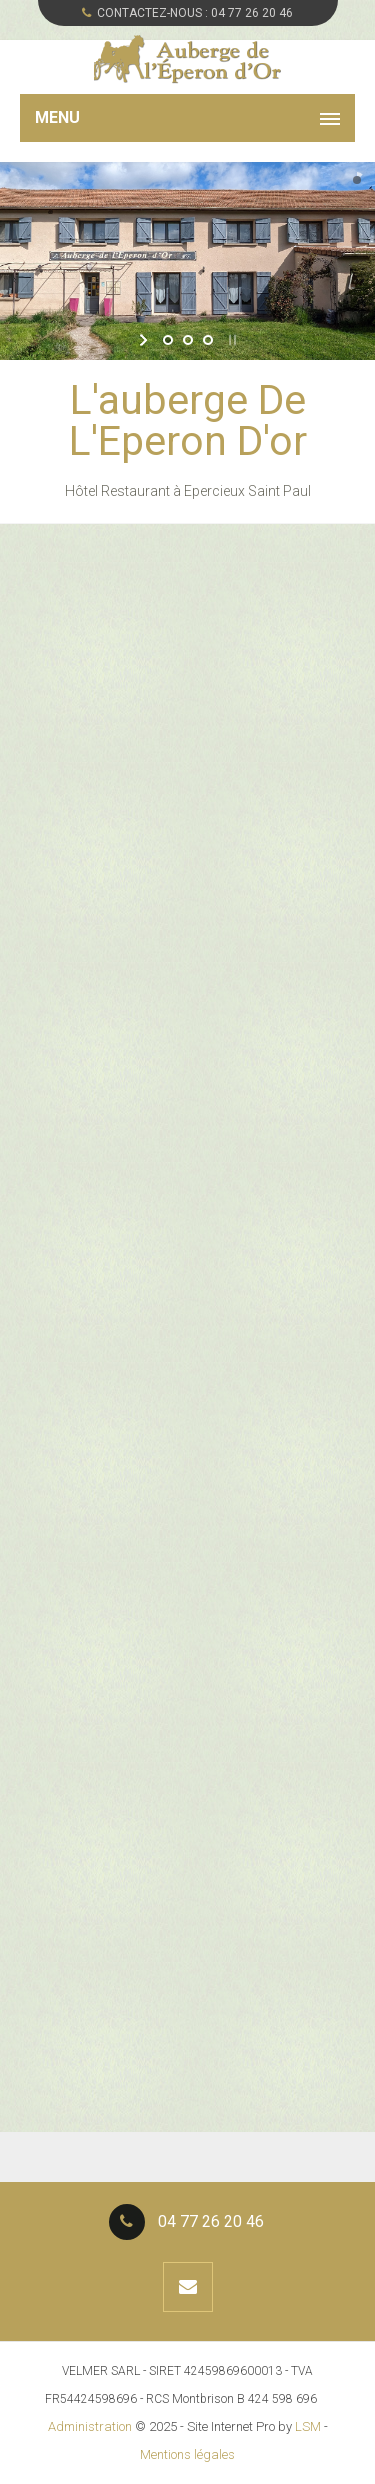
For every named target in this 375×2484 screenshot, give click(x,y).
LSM (308, 2426)
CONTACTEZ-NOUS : (187, 13)
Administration (90, 2426)
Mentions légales (187, 2454)
